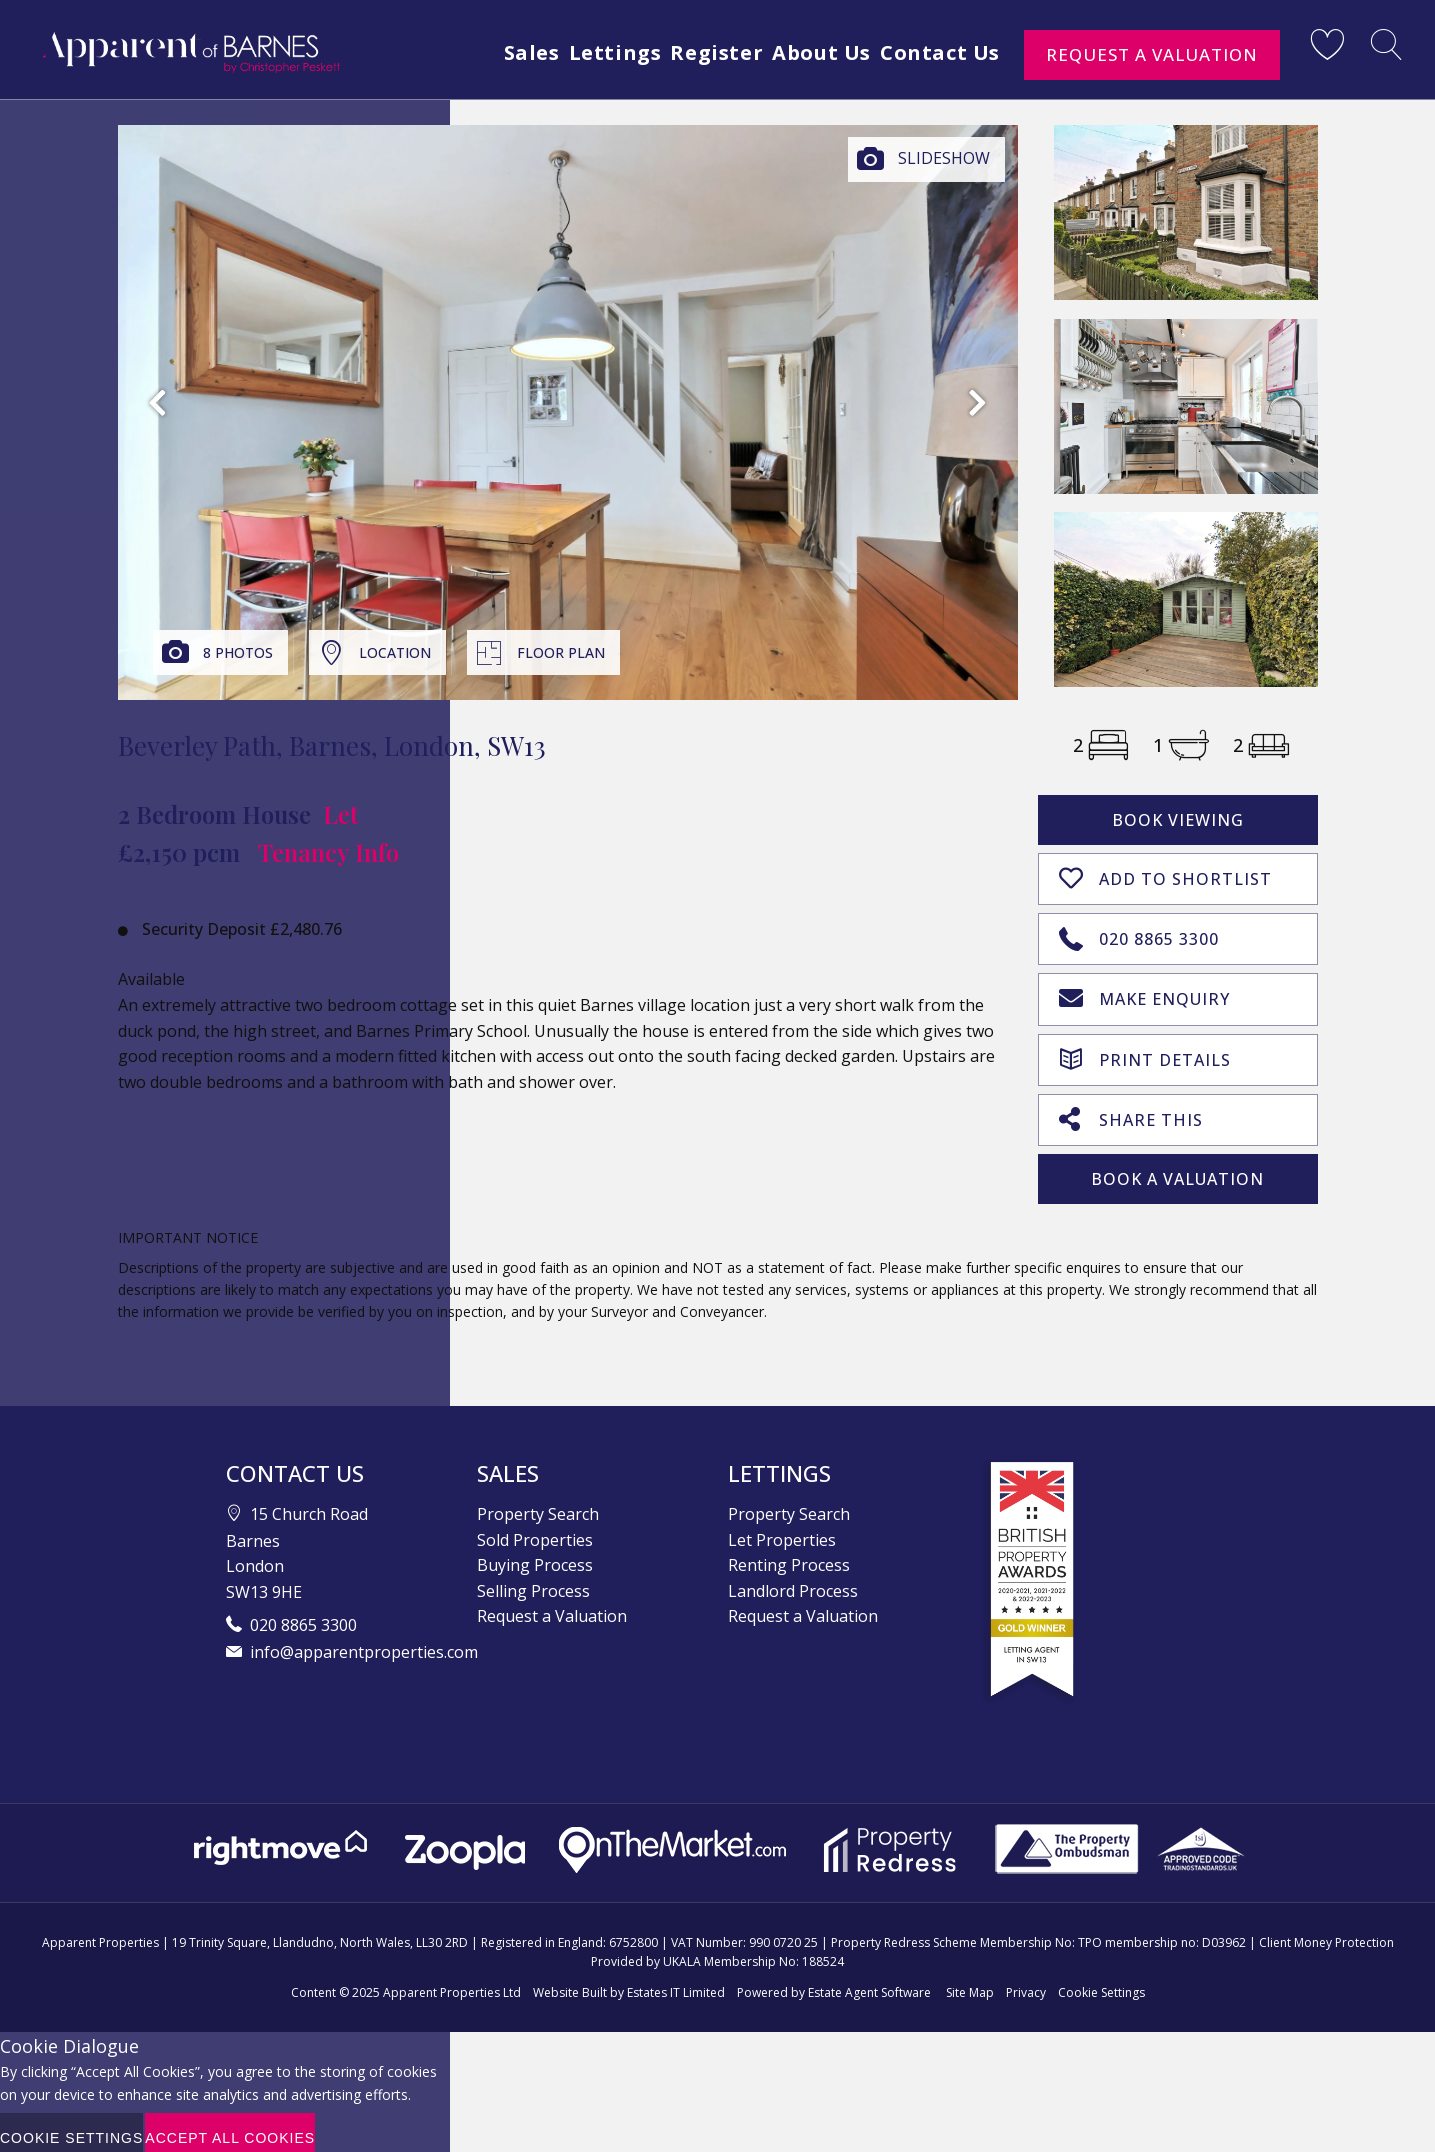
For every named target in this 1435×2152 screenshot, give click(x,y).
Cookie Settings (1101, 1981)
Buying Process (535, 1554)
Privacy (1026, 1981)
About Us (810, 52)
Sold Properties (535, 1528)
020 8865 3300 (1139, 933)
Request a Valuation (1152, 54)
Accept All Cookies (230, 2127)
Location (395, 652)
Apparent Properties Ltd (452, 1981)
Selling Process (533, 1580)
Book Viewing (1178, 820)
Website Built (570, 1981)
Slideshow (944, 158)
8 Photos (238, 652)
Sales (493, 52)
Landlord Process (793, 1580)
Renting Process (789, 1554)
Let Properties (782, 1528)
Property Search (538, 1503)
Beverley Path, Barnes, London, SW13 (332, 745)
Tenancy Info (328, 852)
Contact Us (938, 52)
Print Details (1145, 1049)
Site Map (970, 1981)
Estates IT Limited (676, 1981)
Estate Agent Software (869, 1981)
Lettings (585, 52)
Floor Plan (561, 652)
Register (696, 52)
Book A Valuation (1177, 1168)
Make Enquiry (1144, 992)
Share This (1131, 1108)
